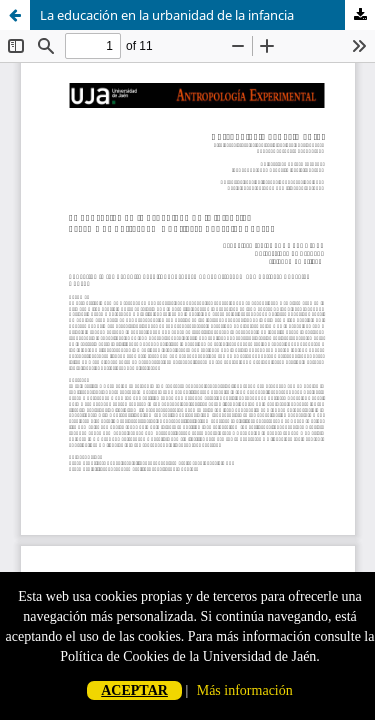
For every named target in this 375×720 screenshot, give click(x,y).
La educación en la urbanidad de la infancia (167, 15)
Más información (245, 690)
